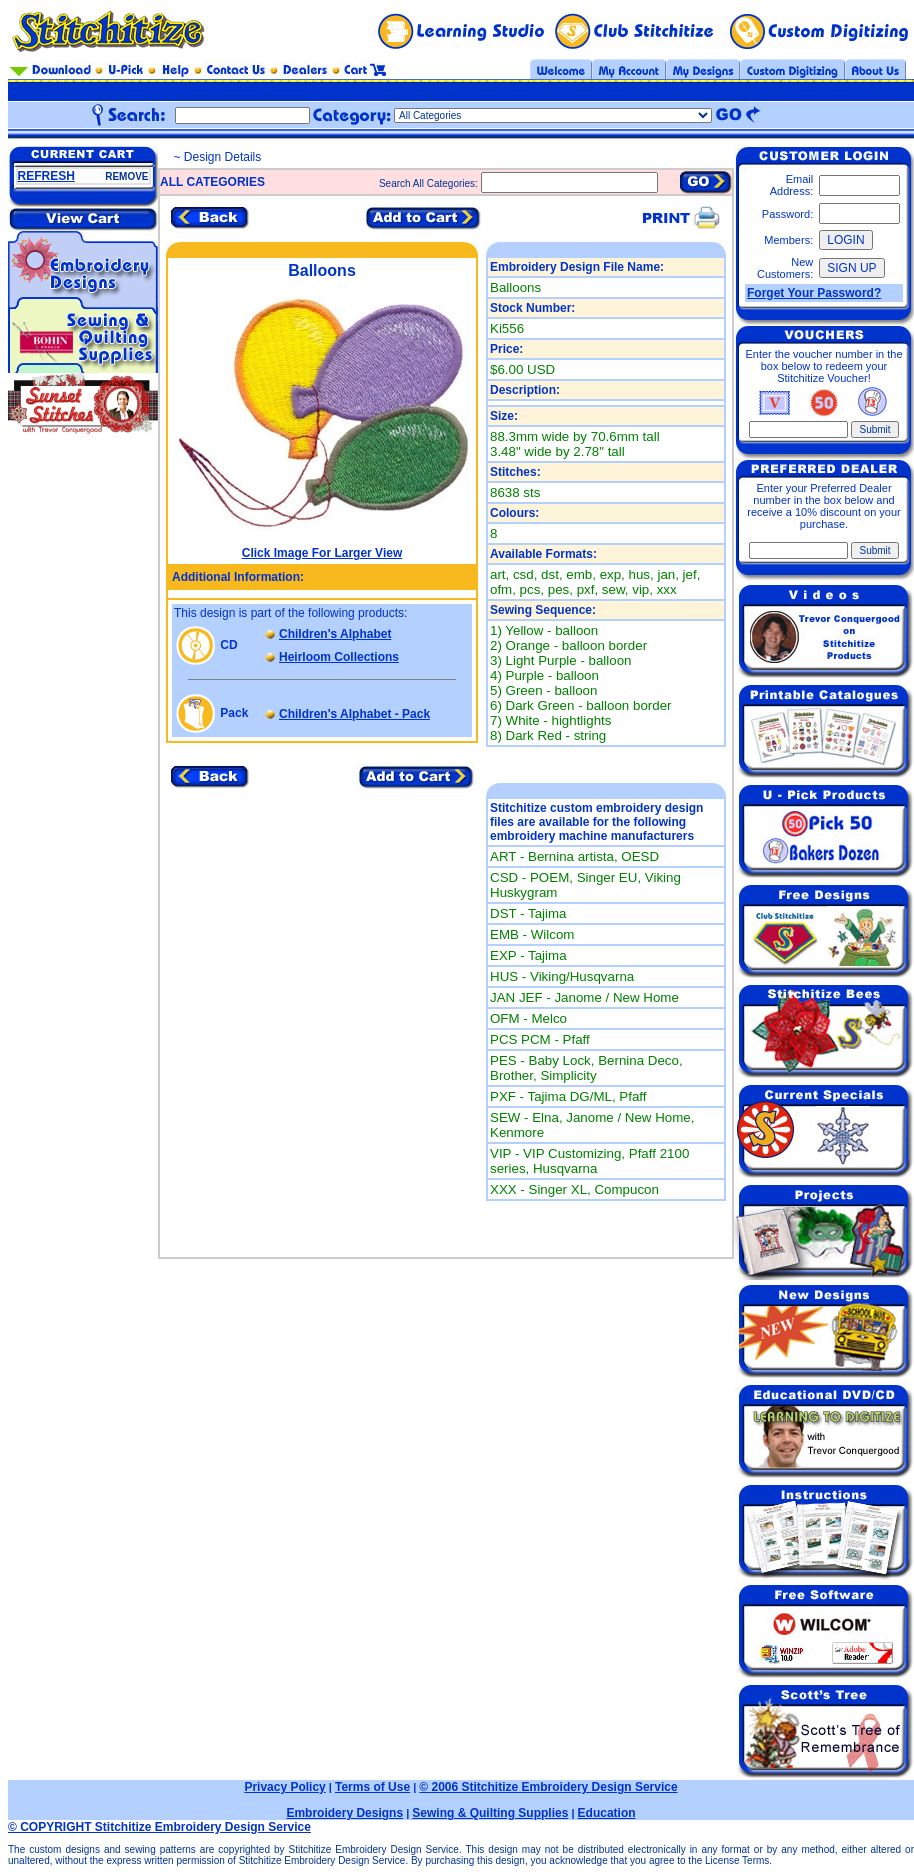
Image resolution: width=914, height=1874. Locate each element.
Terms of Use (372, 1787)
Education (607, 1813)
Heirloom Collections (339, 657)
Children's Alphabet (335, 634)
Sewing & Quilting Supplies (490, 1813)
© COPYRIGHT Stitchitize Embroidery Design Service (159, 1827)
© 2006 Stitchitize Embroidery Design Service (548, 1787)
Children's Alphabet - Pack (354, 714)
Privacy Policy (284, 1787)
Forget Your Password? (814, 293)
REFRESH (46, 176)
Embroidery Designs (344, 1813)
